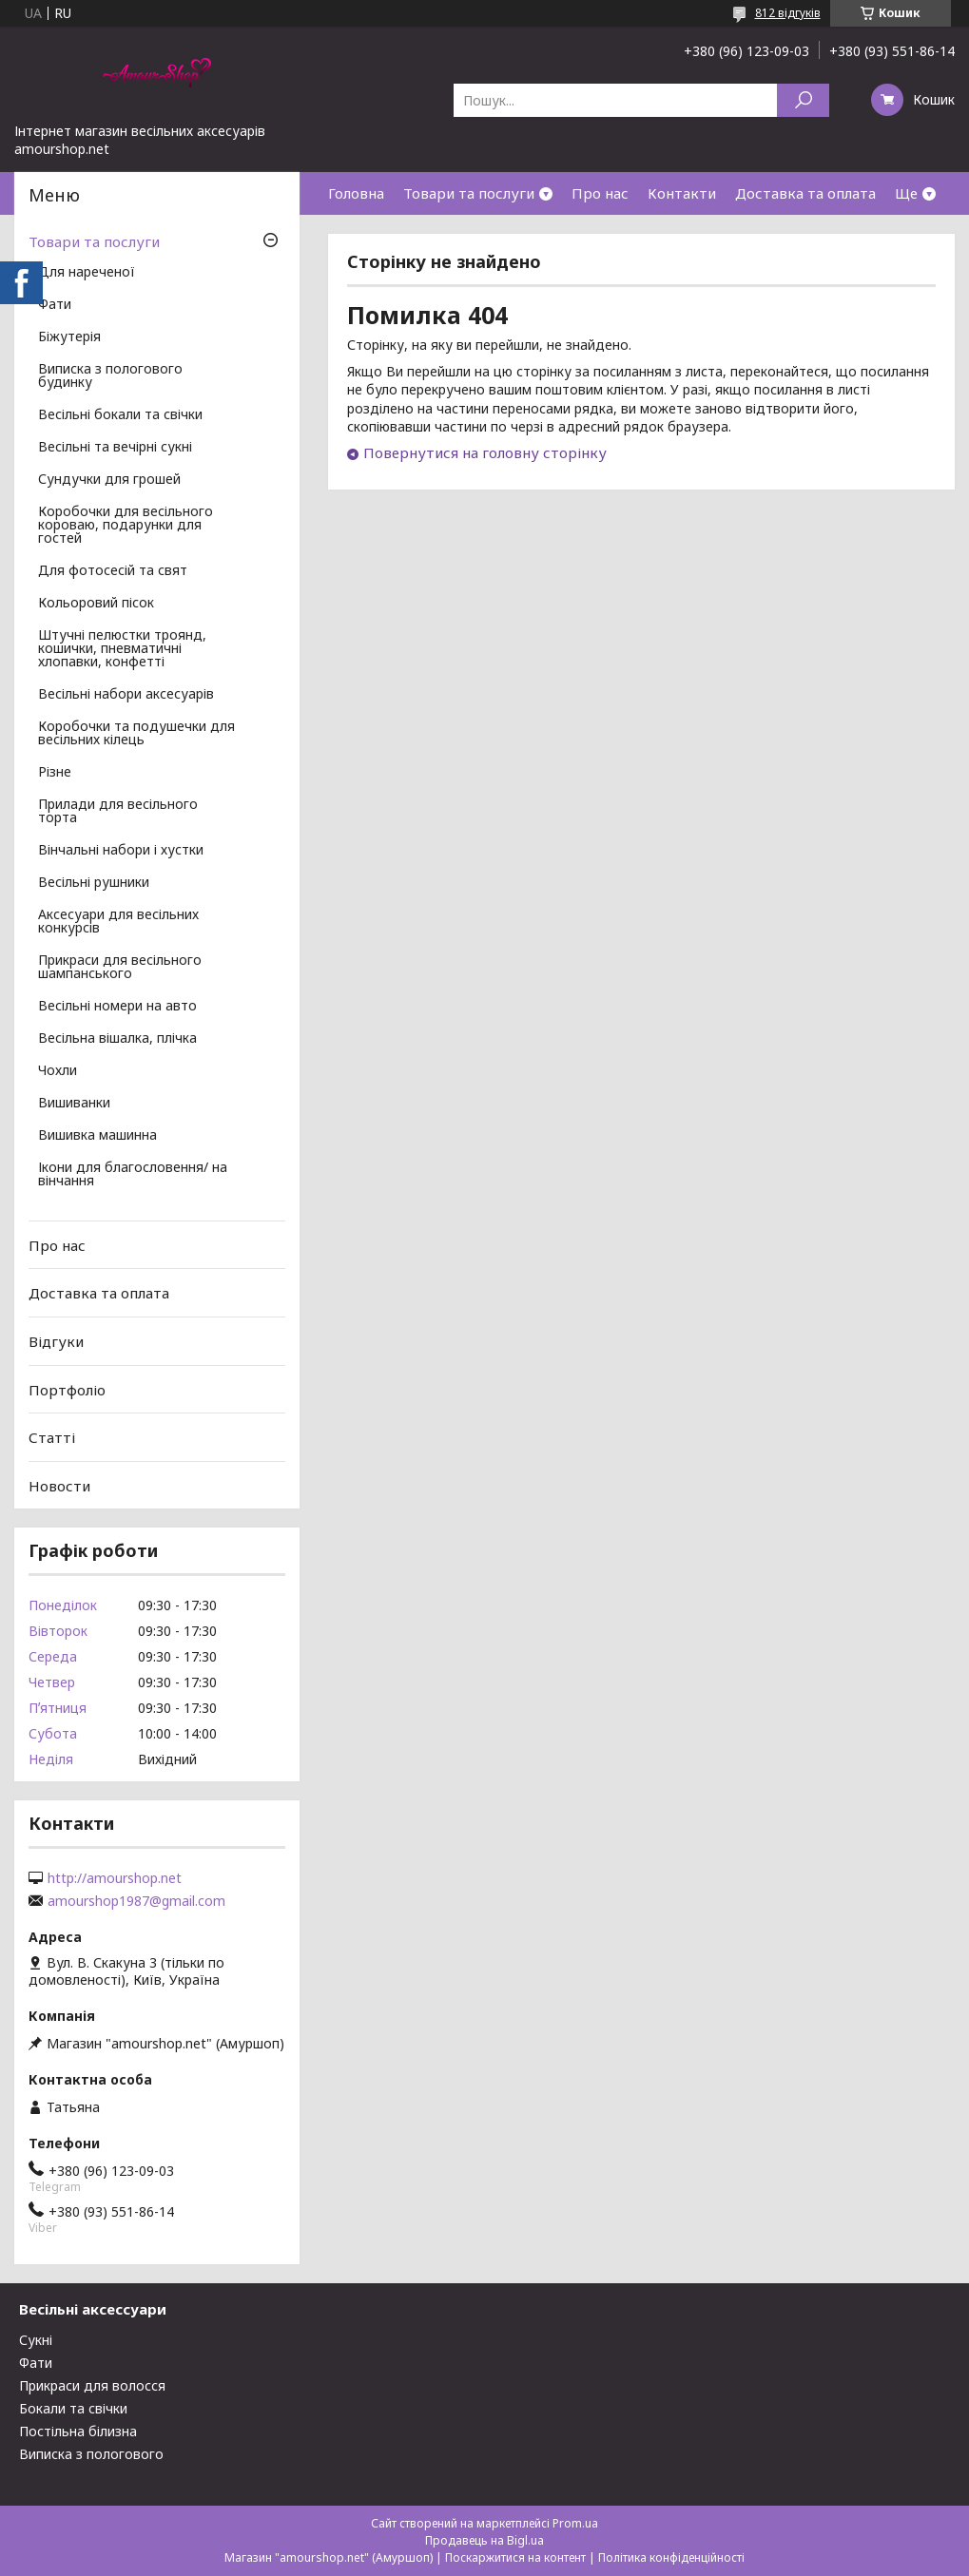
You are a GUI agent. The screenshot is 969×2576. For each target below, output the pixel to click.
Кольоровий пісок (96, 603)
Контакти (682, 192)
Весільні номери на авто (117, 1006)
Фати (54, 305)
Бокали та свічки (73, 2408)
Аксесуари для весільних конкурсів (118, 922)
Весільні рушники (93, 883)
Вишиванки (74, 1103)
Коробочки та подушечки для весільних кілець (136, 734)
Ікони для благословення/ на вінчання (132, 1175)
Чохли (57, 1071)
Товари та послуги (468, 192)
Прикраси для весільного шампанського (120, 967)
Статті (52, 1437)
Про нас (600, 192)
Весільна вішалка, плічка (117, 1039)
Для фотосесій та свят (112, 571)
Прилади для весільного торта (118, 812)
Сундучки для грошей (109, 480)
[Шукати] (803, 100)
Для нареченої (86, 272)
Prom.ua (575, 2523)
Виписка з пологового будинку (110, 376)
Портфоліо (67, 1388)
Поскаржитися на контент (515, 2557)
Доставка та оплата (805, 192)
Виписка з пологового (91, 2454)
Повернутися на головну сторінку (485, 452)
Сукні (35, 2340)
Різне (54, 772)
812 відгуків (788, 13)
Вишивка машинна (97, 1136)
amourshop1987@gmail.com (136, 1901)
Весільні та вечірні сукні (115, 447)
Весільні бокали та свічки (120, 415)
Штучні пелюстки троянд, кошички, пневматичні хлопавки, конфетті (122, 649)
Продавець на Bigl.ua (484, 2540)
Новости (59, 1485)
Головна (356, 192)
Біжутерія (69, 337)
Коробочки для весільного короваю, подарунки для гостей (125, 526)
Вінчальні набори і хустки (120, 850)
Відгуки (56, 1341)
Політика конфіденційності (671, 2557)
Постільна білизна (78, 2431)
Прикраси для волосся (92, 2385)
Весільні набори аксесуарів (126, 694)
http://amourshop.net (115, 1878)
